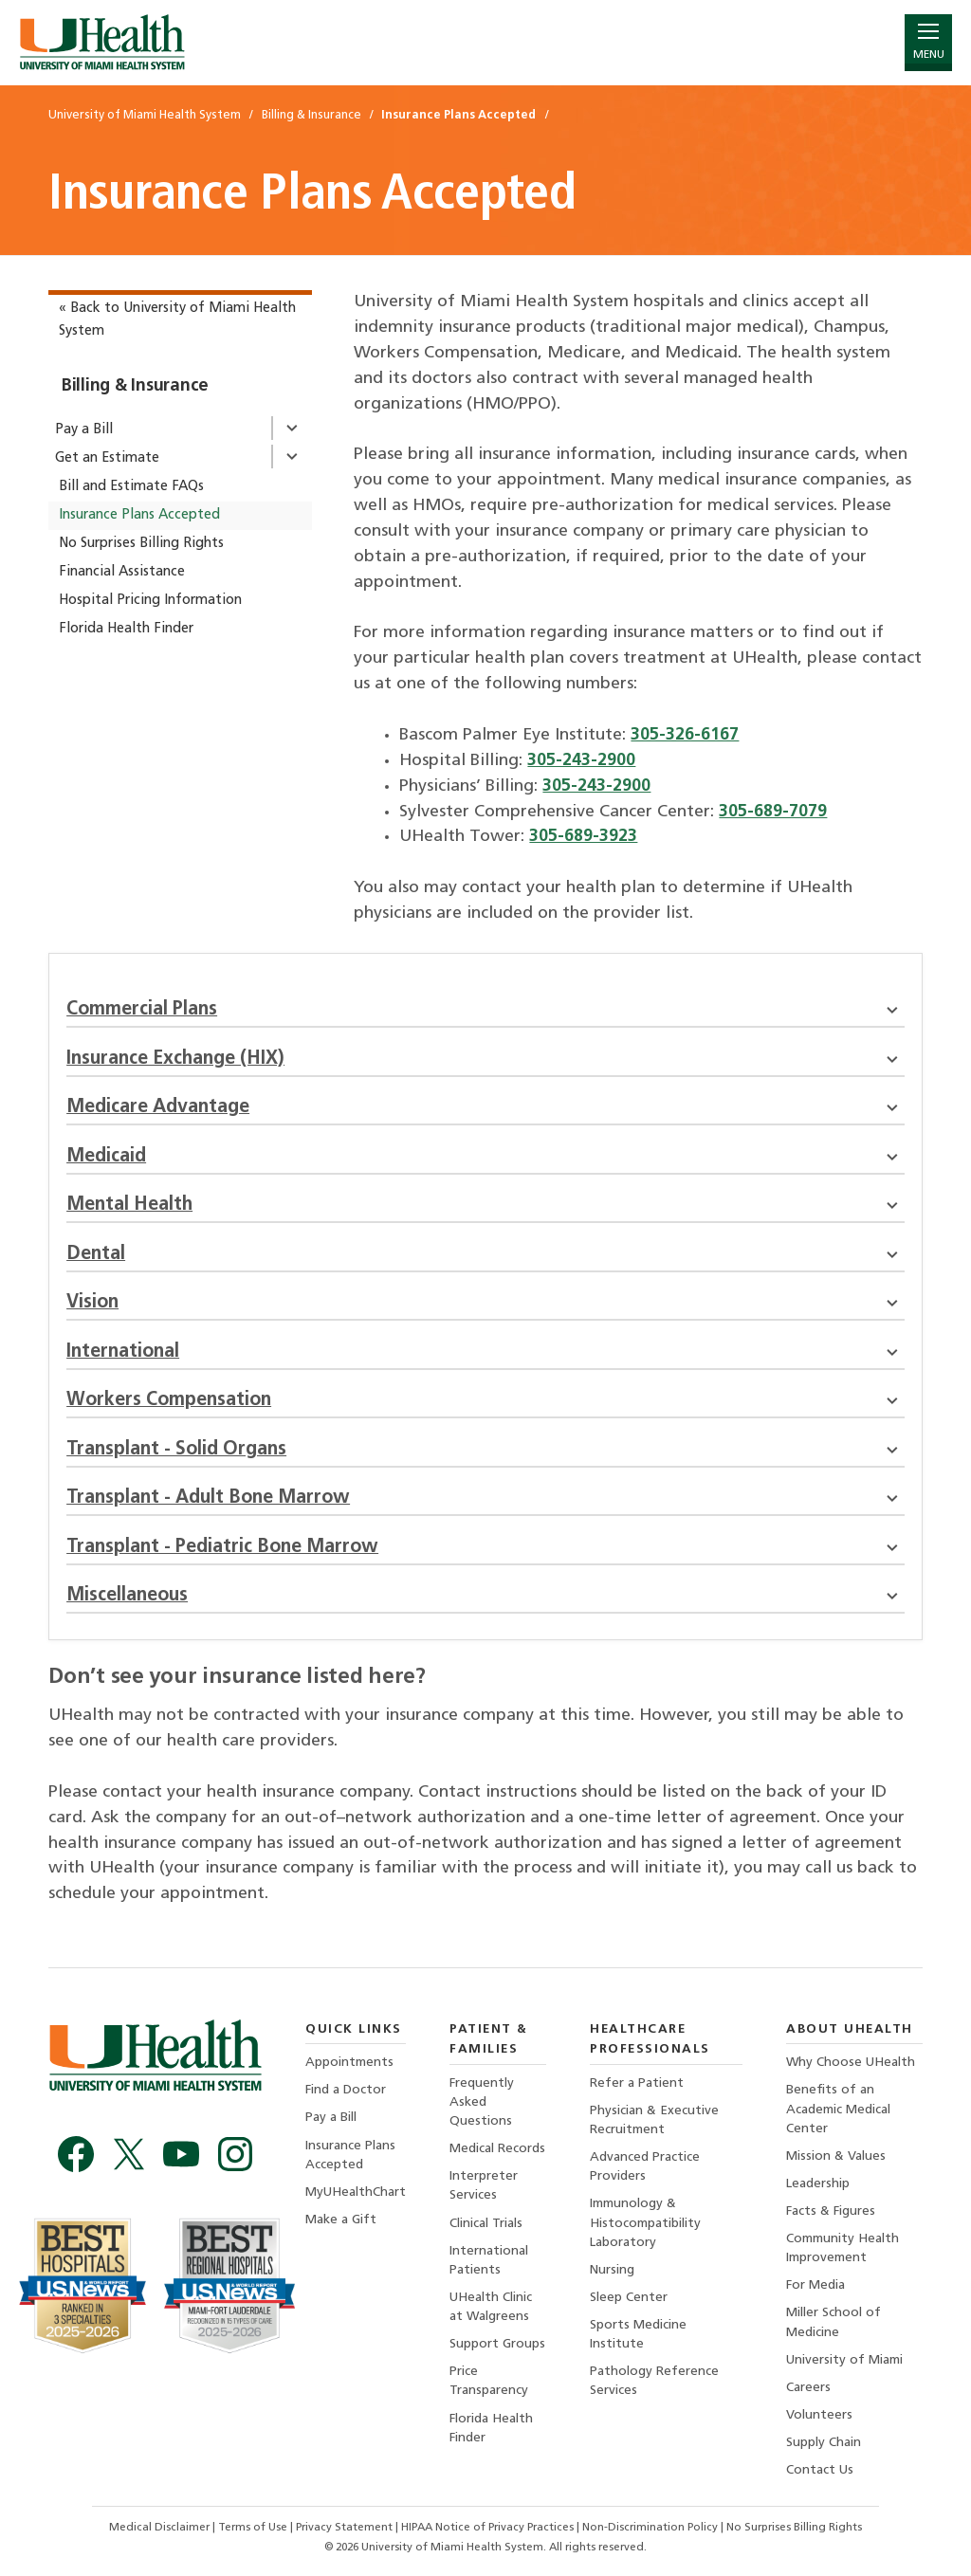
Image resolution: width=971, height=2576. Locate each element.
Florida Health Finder (126, 629)
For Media (815, 2285)
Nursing (612, 2270)
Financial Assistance (122, 572)
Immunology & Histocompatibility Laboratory (645, 2223)
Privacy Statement (345, 2527)
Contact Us (819, 2470)
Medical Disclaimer (160, 2527)
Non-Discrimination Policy (650, 2527)
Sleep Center (629, 2298)
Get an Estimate (107, 458)
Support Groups (497, 2344)
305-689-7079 (773, 812)
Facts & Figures (830, 2211)
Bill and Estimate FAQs (131, 487)
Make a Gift (340, 2220)
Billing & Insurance (135, 386)
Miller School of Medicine (833, 2322)
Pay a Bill (84, 430)
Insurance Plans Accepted (139, 515)
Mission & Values (836, 2156)
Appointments (349, 2062)
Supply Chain (823, 2443)
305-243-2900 (581, 761)
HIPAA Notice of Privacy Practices (487, 2527)
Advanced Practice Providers (645, 2167)
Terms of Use (254, 2527)
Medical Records (497, 2149)
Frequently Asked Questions (481, 2102)
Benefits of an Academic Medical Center (838, 2109)
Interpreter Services (483, 2185)
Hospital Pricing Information (150, 601)
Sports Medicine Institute (638, 2334)
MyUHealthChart (355, 2192)
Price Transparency (488, 2381)
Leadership (818, 2184)
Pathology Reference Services (654, 2381)
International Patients (488, 2260)
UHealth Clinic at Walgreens (490, 2307)
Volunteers (819, 2415)
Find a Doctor (345, 2090)
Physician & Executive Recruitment (654, 2120)
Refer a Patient (637, 2083)
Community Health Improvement (842, 2248)
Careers (808, 2388)
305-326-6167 (685, 735)
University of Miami (844, 2360)
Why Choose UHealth (850, 2062)
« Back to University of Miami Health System (177, 319)
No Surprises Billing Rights (141, 544)
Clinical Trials (485, 2224)
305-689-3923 (583, 837)
